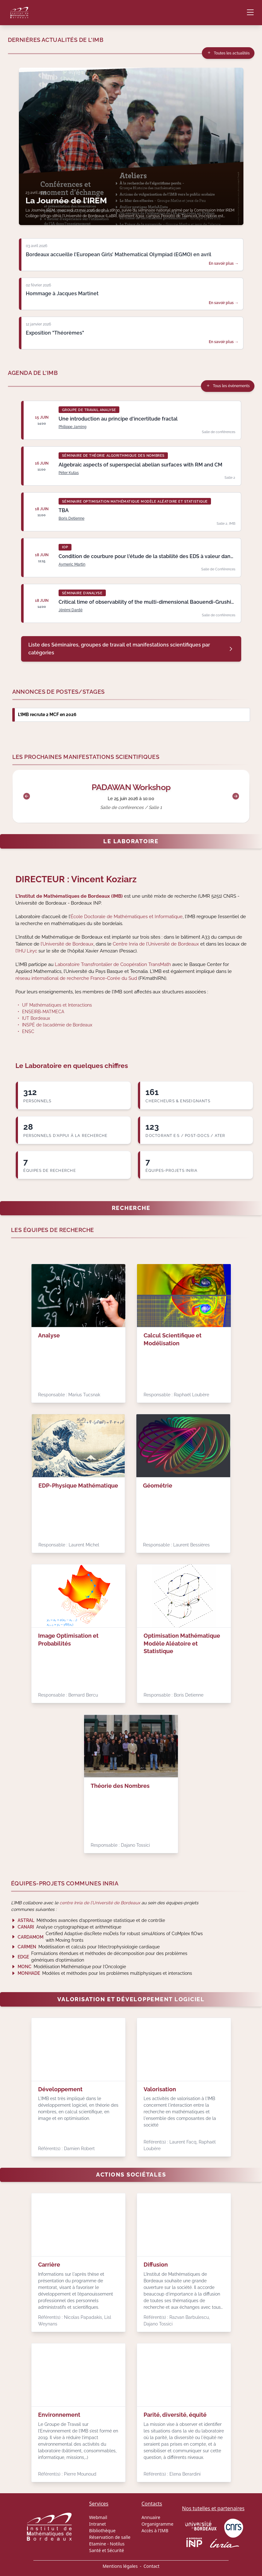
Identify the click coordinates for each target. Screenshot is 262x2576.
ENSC (28, 1031)
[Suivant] (235, 796)
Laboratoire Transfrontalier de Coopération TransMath (113, 964)
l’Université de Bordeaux (67, 943)
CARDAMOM (30, 1937)
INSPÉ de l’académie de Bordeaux (57, 1024)
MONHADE (29, 1973)
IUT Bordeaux (36, 1018)
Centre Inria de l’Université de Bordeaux (156, 943)
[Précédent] (26, 796)
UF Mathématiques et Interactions (57, 1005)
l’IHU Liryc (26, 950)
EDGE (23, 1956)
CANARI (26, 1926)
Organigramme (157, 2524)
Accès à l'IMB (154, 2531)
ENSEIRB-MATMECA (43, 1011)
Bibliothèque (102, 2531)
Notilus (117, 2544)
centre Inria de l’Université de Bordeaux (100, 1902)
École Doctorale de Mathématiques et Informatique (127, 916)
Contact (152, 2566)
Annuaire (150, 2517)
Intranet (97, 2524)
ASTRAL (26, 1920)
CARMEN (27, 1946)
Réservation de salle (109, 2537)
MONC (24, 1966)
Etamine (97, 2544)
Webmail (98, 2517)
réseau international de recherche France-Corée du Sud (76, 978)
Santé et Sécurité (106, 2550)
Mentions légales (120, 2566)
